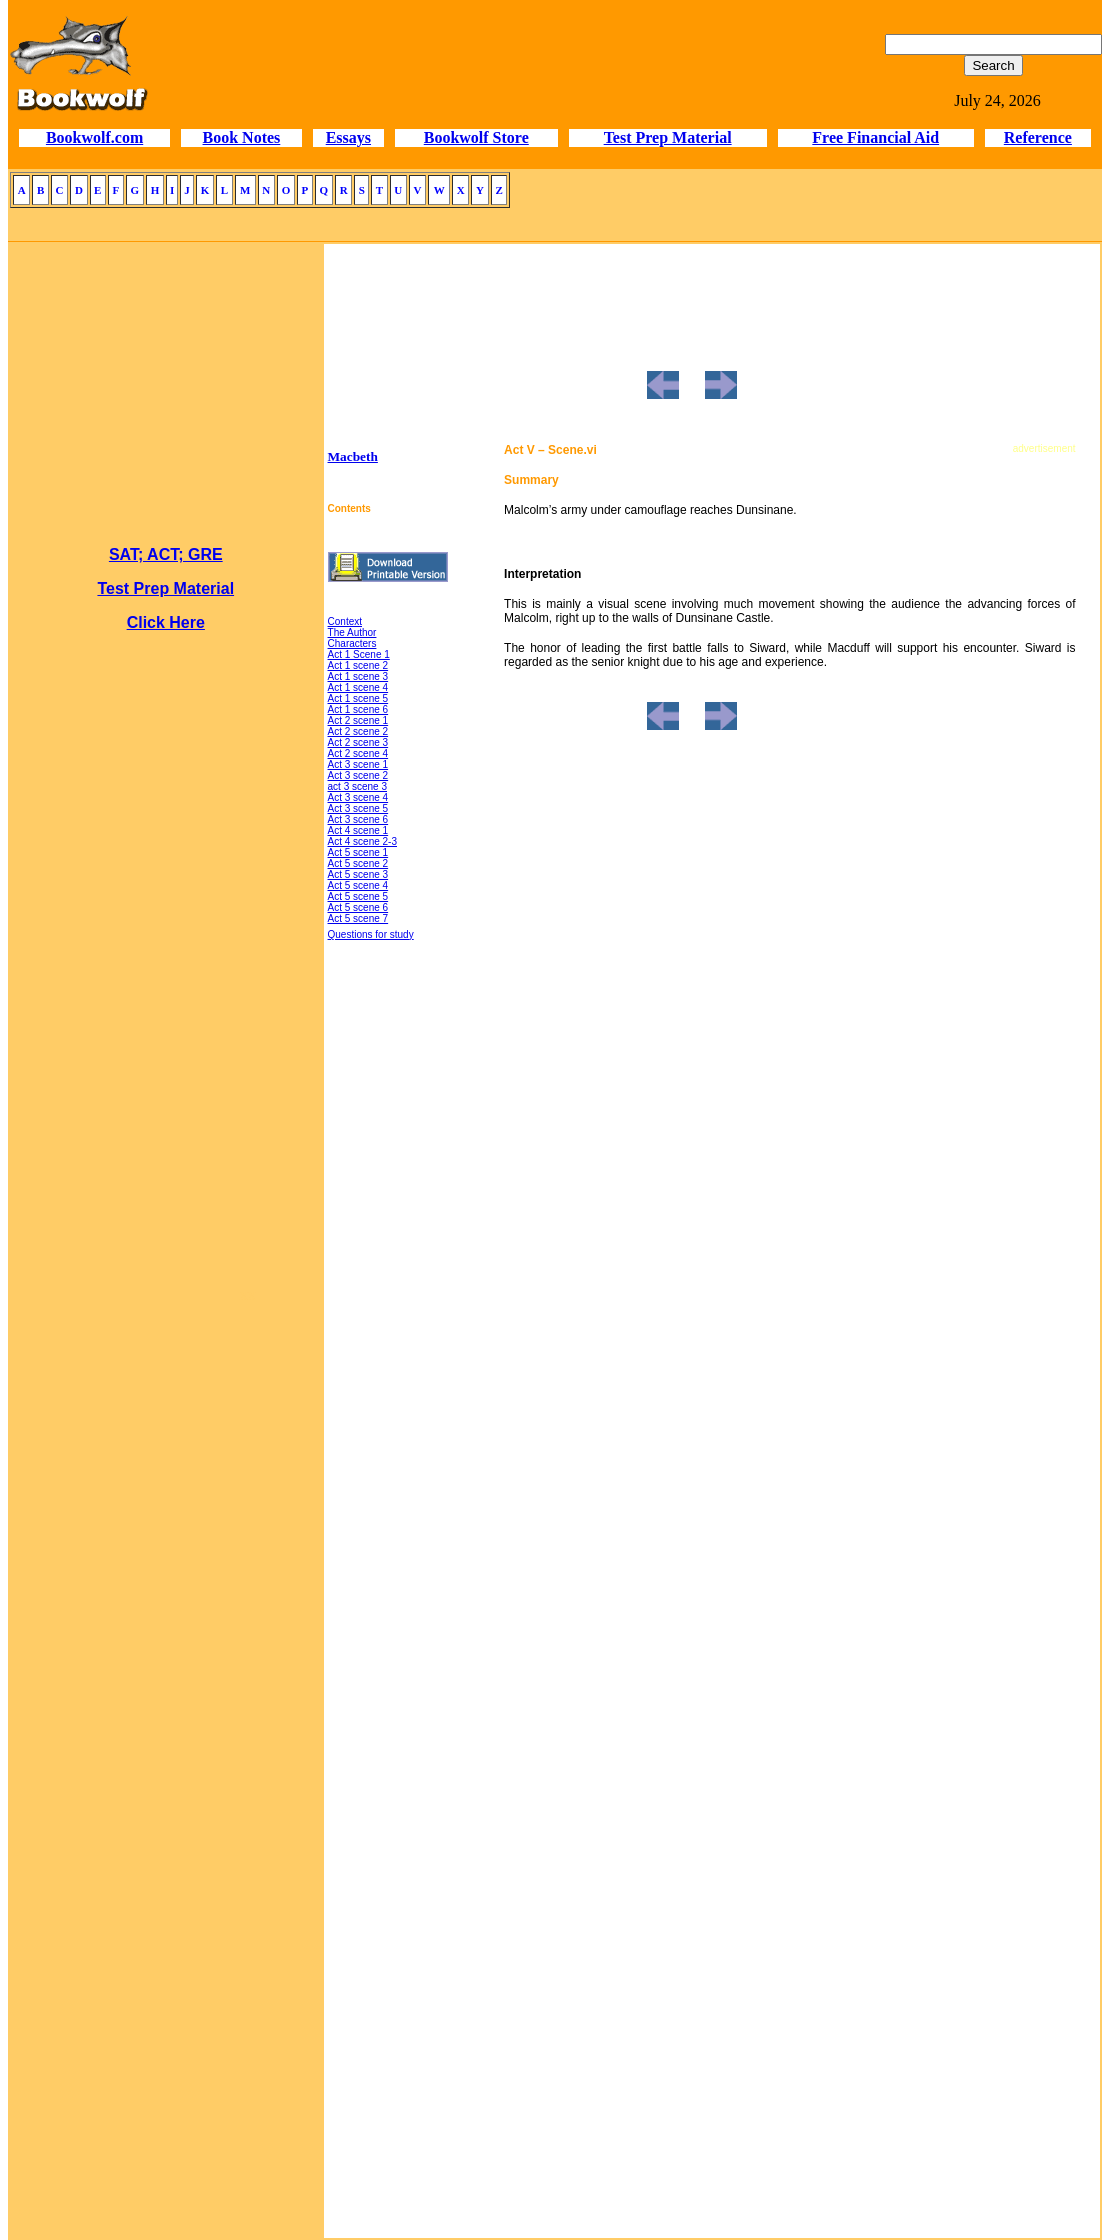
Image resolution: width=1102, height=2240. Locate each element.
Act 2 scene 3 (358, 742)
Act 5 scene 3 (358, 874)
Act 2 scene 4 (358, 753)
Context (345, 621)
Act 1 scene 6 (358, 709)
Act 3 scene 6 (358, 819)
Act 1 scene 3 (358, 676)
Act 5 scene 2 (358, 863)
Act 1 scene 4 (358, 687)
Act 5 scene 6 (358, 907)
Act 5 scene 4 (358, 885)
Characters (352, 643)
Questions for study (371, 934)
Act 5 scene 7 (358, 918)
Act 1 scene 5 (358, 698)
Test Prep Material (668, 137)
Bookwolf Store (476, 137)
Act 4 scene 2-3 (362, 841)
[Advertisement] (166, 1604)
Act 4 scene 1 (358, 830)
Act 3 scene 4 (358, 797)
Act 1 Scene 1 (359, 654)
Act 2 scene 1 (358, 720)
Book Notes (242, 137)
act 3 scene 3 (357, 786)
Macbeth (353, 456)
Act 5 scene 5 (358, 896)
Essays (348, 137)
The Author (352, 632)
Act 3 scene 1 (358, 764)
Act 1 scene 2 (358, 665)
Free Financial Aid (875, 137)
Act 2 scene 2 (358, 731)
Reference (1038, 137)
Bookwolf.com (94, 137)
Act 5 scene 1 (358, 852)
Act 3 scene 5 (358, 808)
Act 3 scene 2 (358, 775)
